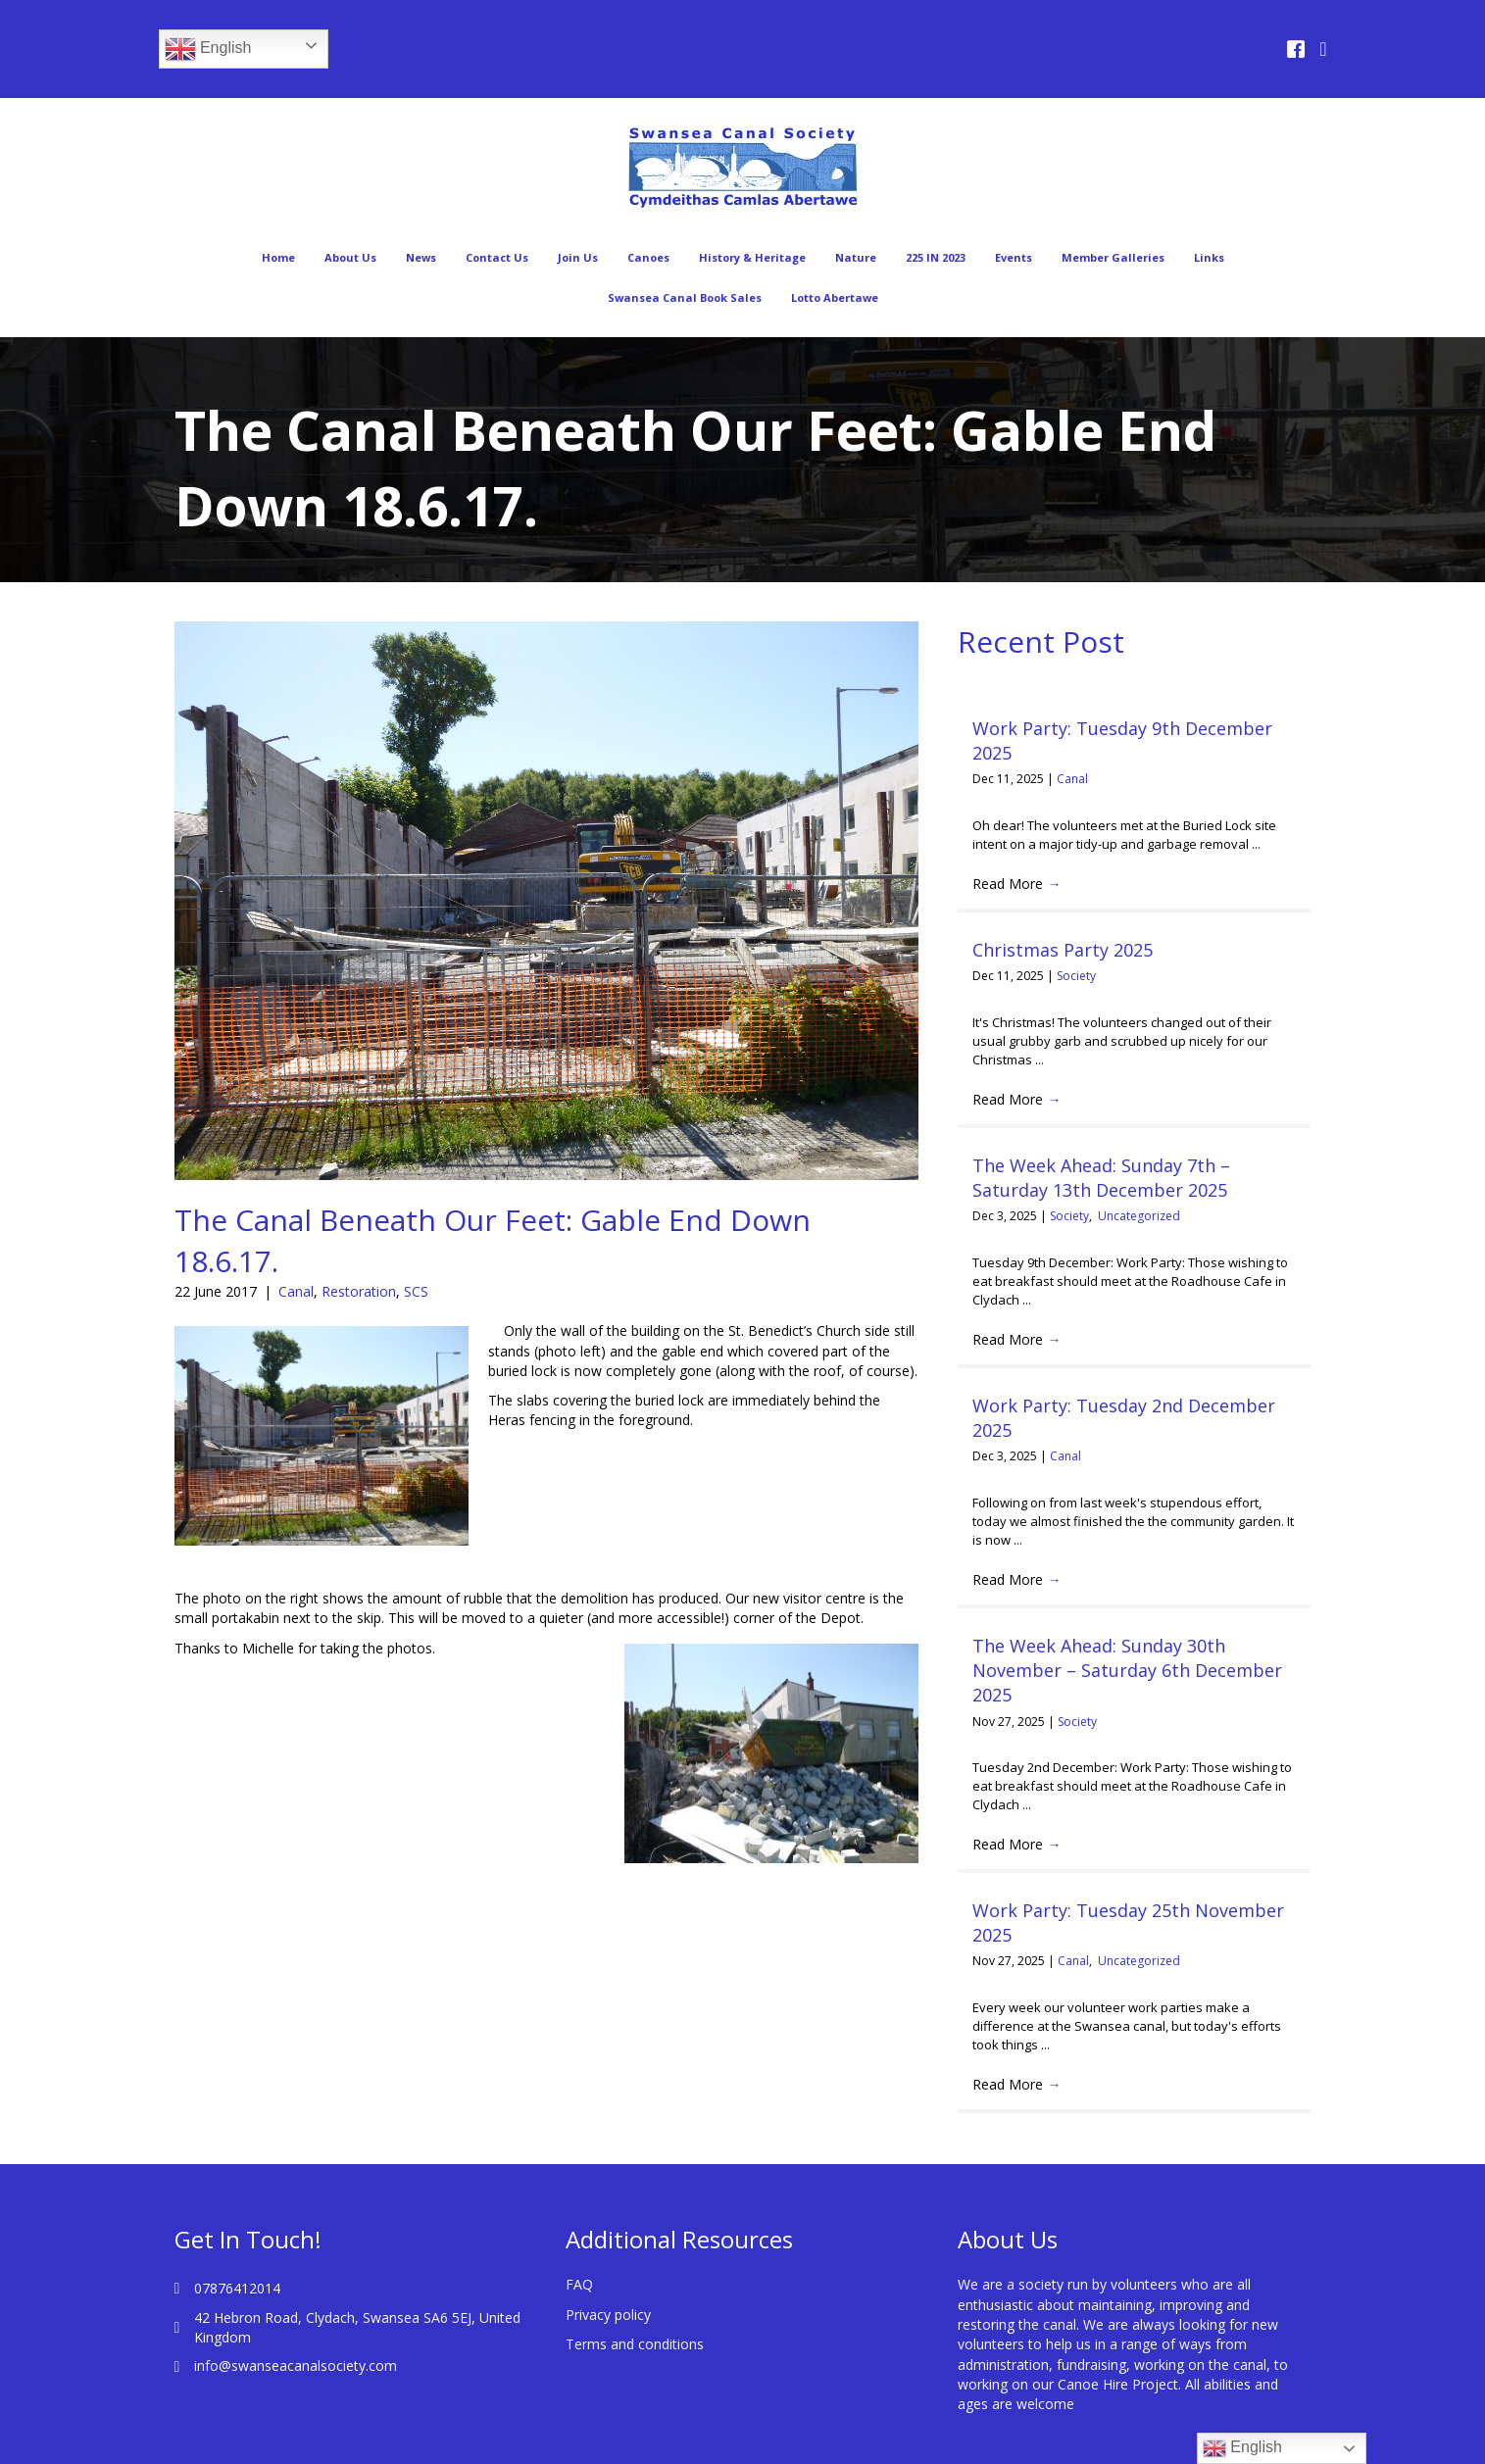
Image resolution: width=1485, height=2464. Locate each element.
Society (1076, 975)
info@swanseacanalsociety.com (295, 2365)
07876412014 (237, 2288)
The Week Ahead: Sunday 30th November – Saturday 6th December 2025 (1127, 1670)
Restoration (359, 1291)
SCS (416, 1291)
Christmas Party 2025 (1062, 949)
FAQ (579, 2284)
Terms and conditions (635, 2344)
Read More (1016, 883)
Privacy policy (608, 2314)
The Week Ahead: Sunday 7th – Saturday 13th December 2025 (1101, 1178)
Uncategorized (1139, 1215)
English (208, 49)
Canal (296, 1291)
